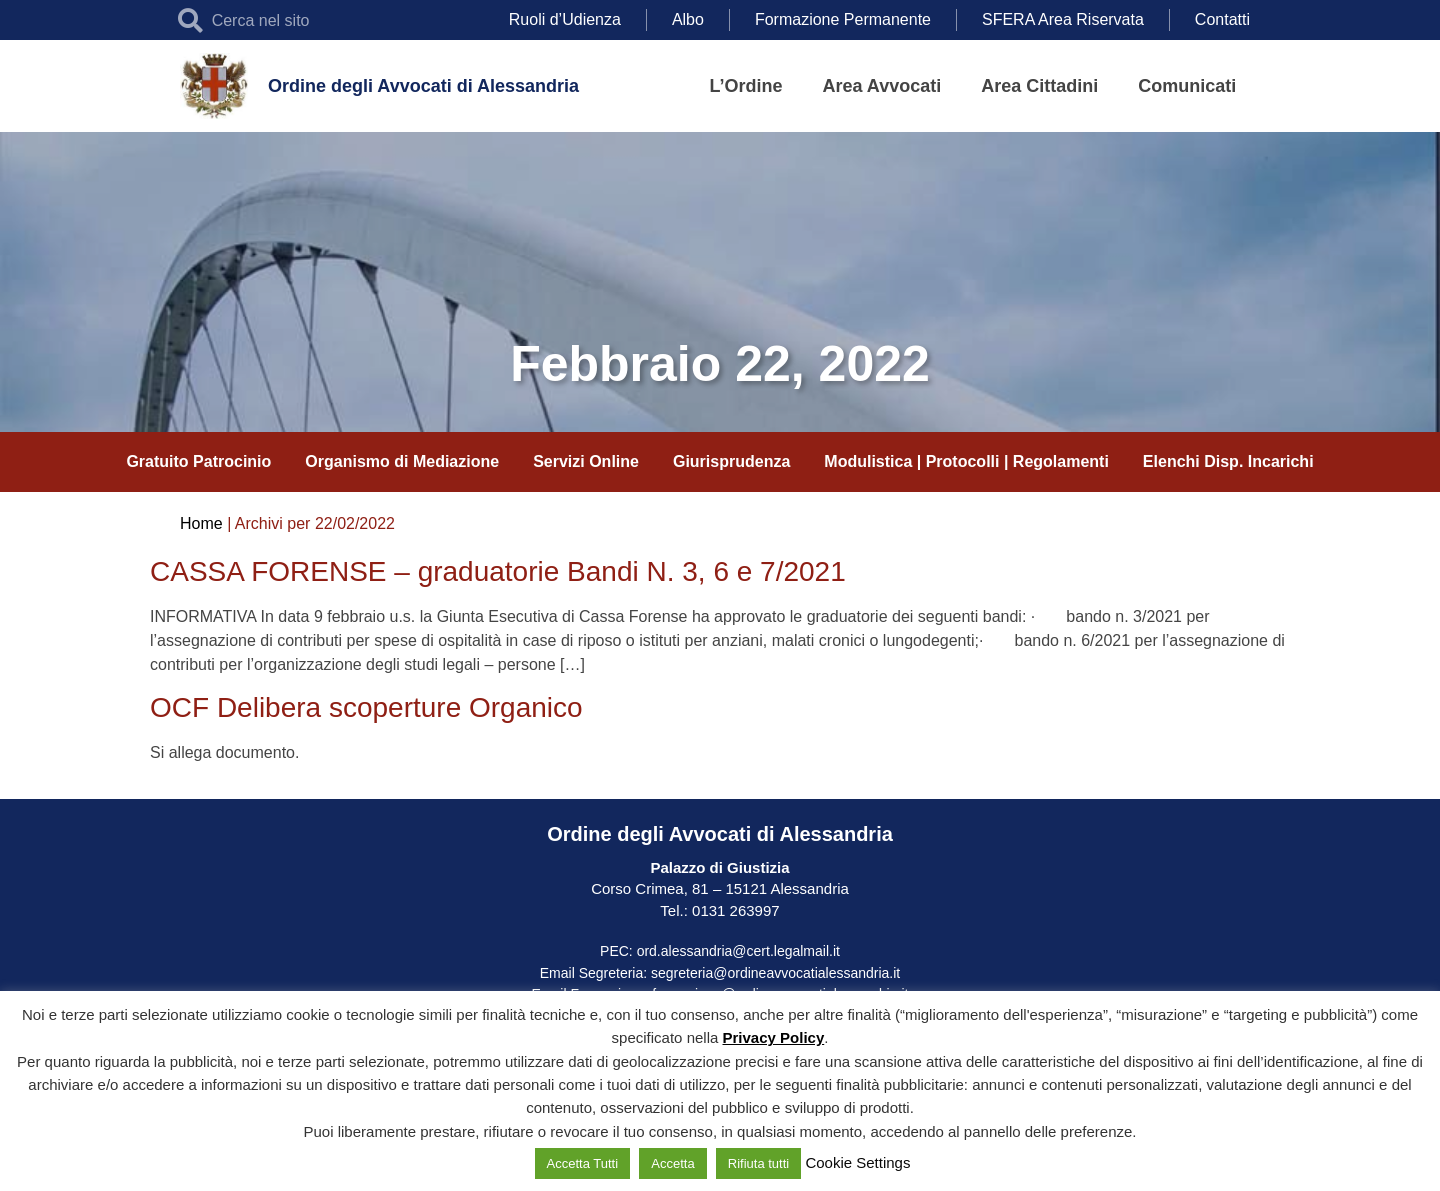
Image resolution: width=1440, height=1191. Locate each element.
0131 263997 (734, 910)
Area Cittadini (1039, 86)
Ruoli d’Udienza (565, 19)
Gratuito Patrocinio (198, 461)
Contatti (1222, 19)
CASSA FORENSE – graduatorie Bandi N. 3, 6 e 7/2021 (498, 571)
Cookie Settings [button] (857, 1162)
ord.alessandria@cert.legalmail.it (738, 951)
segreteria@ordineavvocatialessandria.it (775, 973)
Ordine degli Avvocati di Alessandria (423, 86)
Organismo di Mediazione (402, 461)
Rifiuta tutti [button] (758, 1163)
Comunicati (1187, 86)
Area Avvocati (882, 86)
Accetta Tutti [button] (583, 1163)
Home (201, 523)
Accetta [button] (672, 1163)
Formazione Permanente (843, 19)
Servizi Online (586, 461)
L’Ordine (746, 86)
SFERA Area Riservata (1063, 19)
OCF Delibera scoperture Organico (366, 707)
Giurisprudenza (731, 461)
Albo (688, 19)
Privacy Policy (774, 1037)
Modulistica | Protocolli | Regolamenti (966, 461)
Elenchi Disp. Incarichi (1228, 461)
